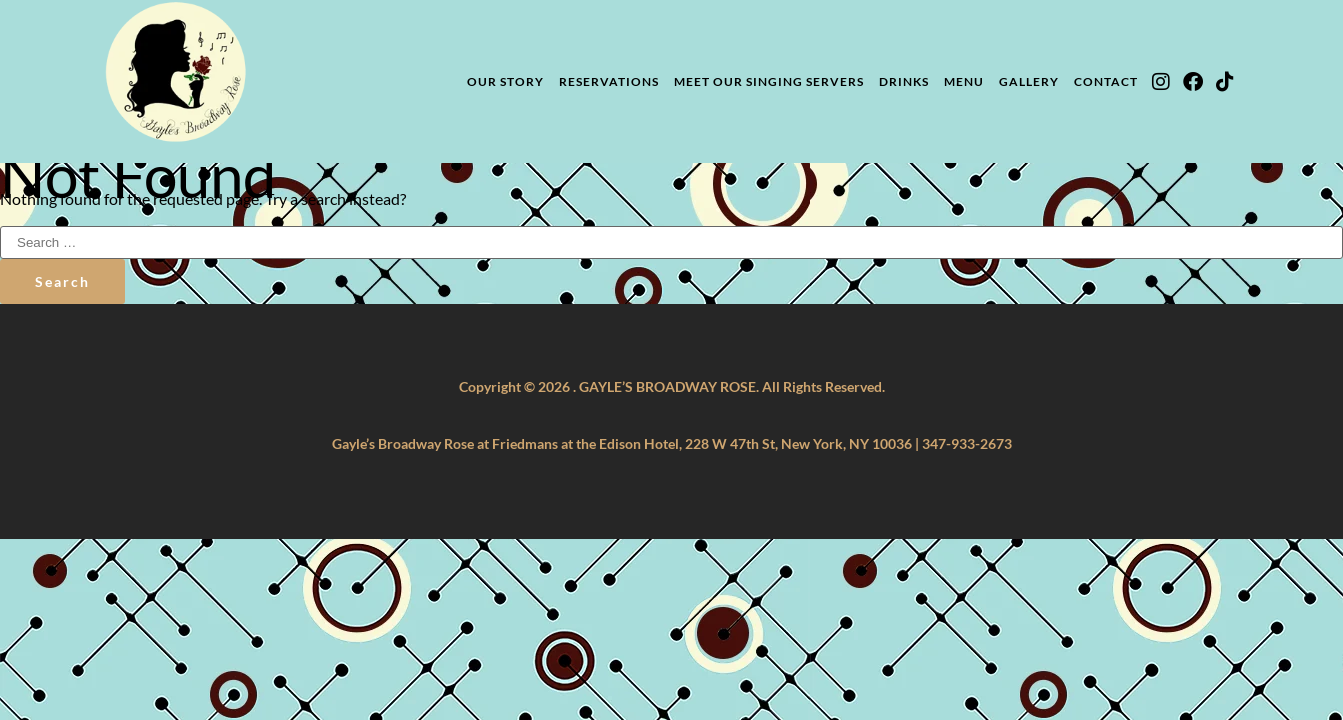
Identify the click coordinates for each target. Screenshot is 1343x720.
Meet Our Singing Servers (769, 81)
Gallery (1029, 81)
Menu (964, 81)
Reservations (609, 81)
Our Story (505, 81)
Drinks (904, 81)
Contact (1106, 81)
